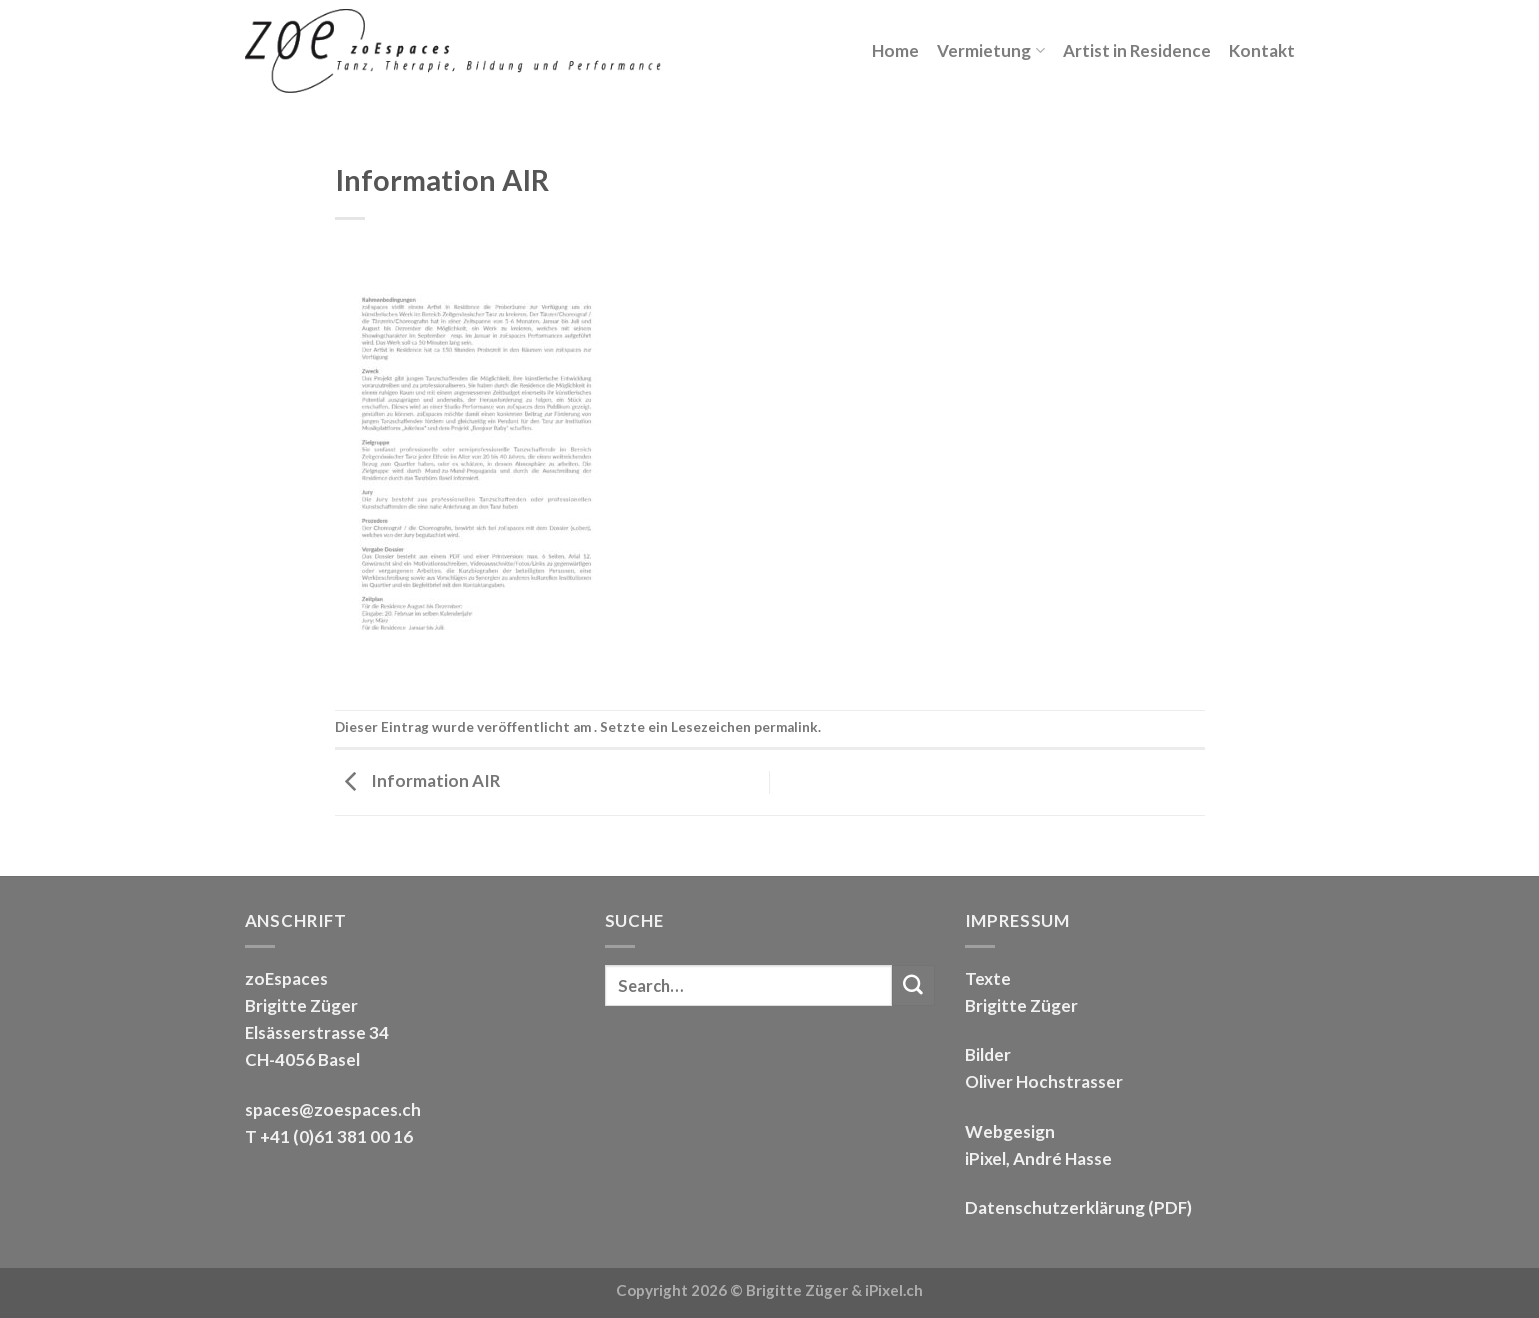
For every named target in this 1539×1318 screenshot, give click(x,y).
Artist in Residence (1137, 50)
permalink (786, 727)
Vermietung (990, 50)
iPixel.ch (894, 1290)
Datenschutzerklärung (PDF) (1078, 1207)
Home (895, 50)
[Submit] (913, 985)
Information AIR (417, 780)
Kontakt (1262, 50)
